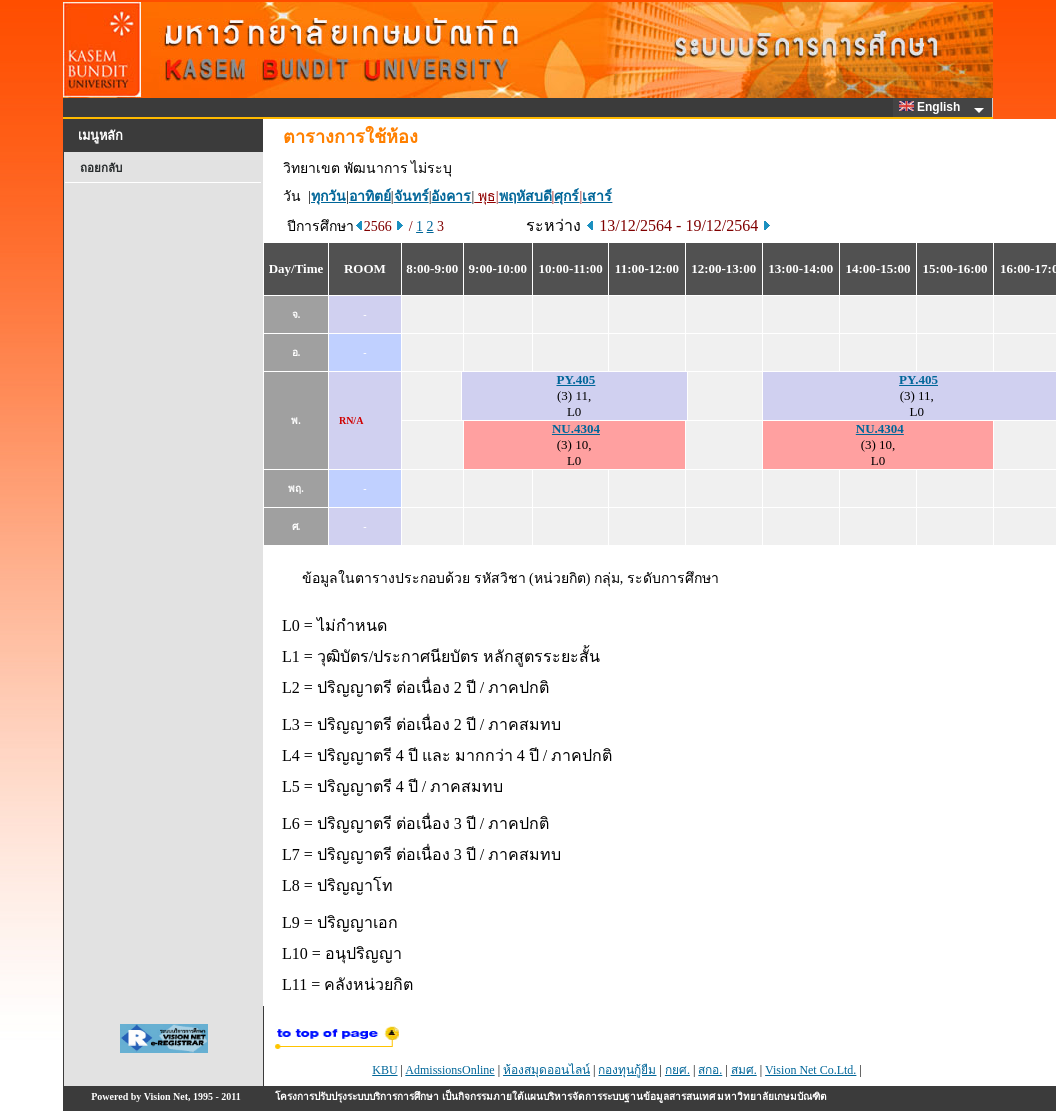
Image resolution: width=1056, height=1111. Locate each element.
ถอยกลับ (101, 168)
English (933, 107)
